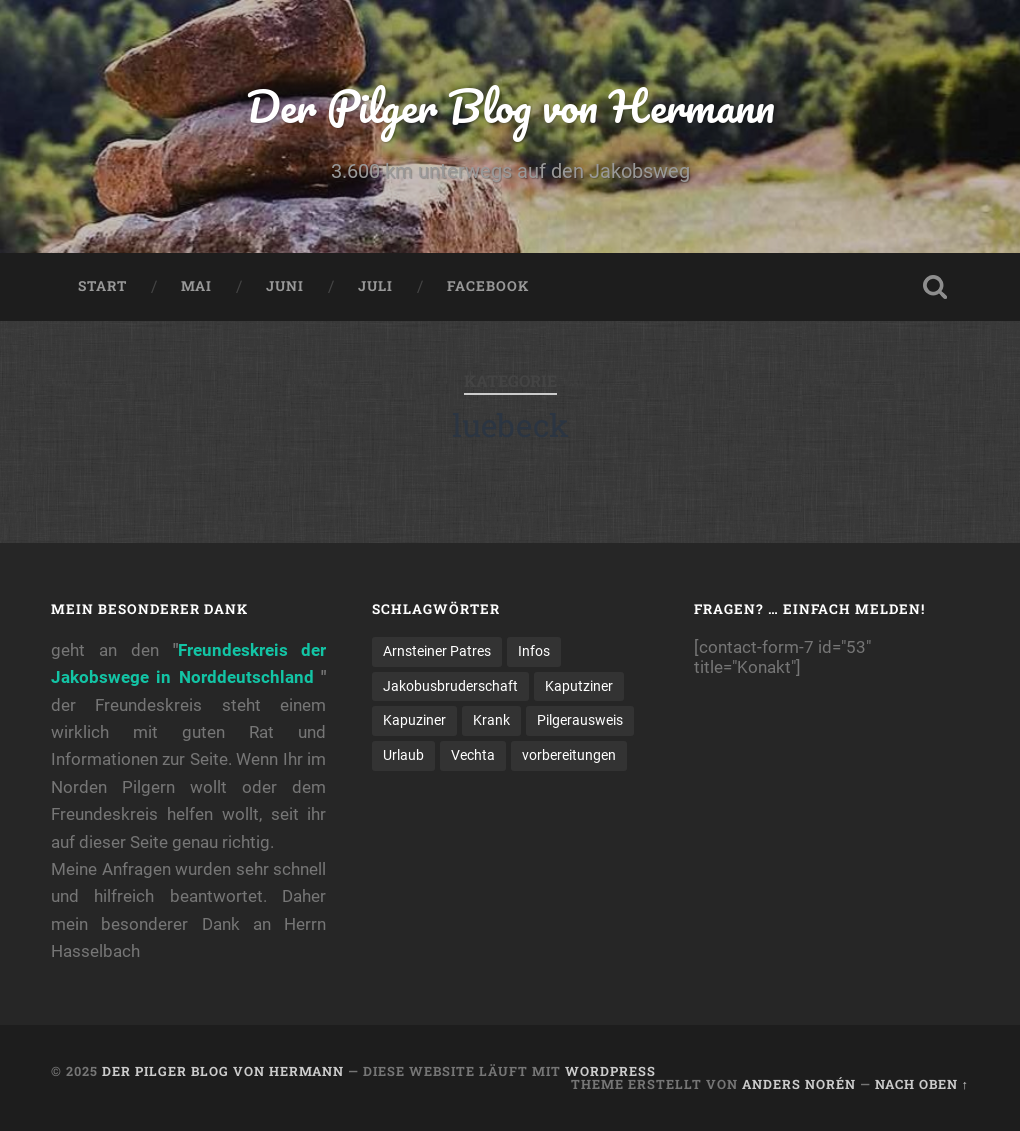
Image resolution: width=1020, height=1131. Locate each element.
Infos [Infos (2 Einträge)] (534, 651)
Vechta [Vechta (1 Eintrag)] (473, 755)
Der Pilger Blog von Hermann (510, 105)
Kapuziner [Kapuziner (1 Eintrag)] (414, 720)
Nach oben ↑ (922, 1084)
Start (102, 286)
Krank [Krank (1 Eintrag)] (491, 720)
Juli (375, 286)
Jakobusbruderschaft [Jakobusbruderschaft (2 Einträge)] (450, 686)
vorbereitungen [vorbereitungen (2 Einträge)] (569, 755)
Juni (285, 286)
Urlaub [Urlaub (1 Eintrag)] (403, 755)
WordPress (610, 1071)
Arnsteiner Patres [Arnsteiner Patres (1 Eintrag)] (437, 651)
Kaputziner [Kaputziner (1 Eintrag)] (579, 686)
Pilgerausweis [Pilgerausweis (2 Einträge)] (580, 720)
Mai (196, 286)
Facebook (488, 286)
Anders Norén (799, 1084)
